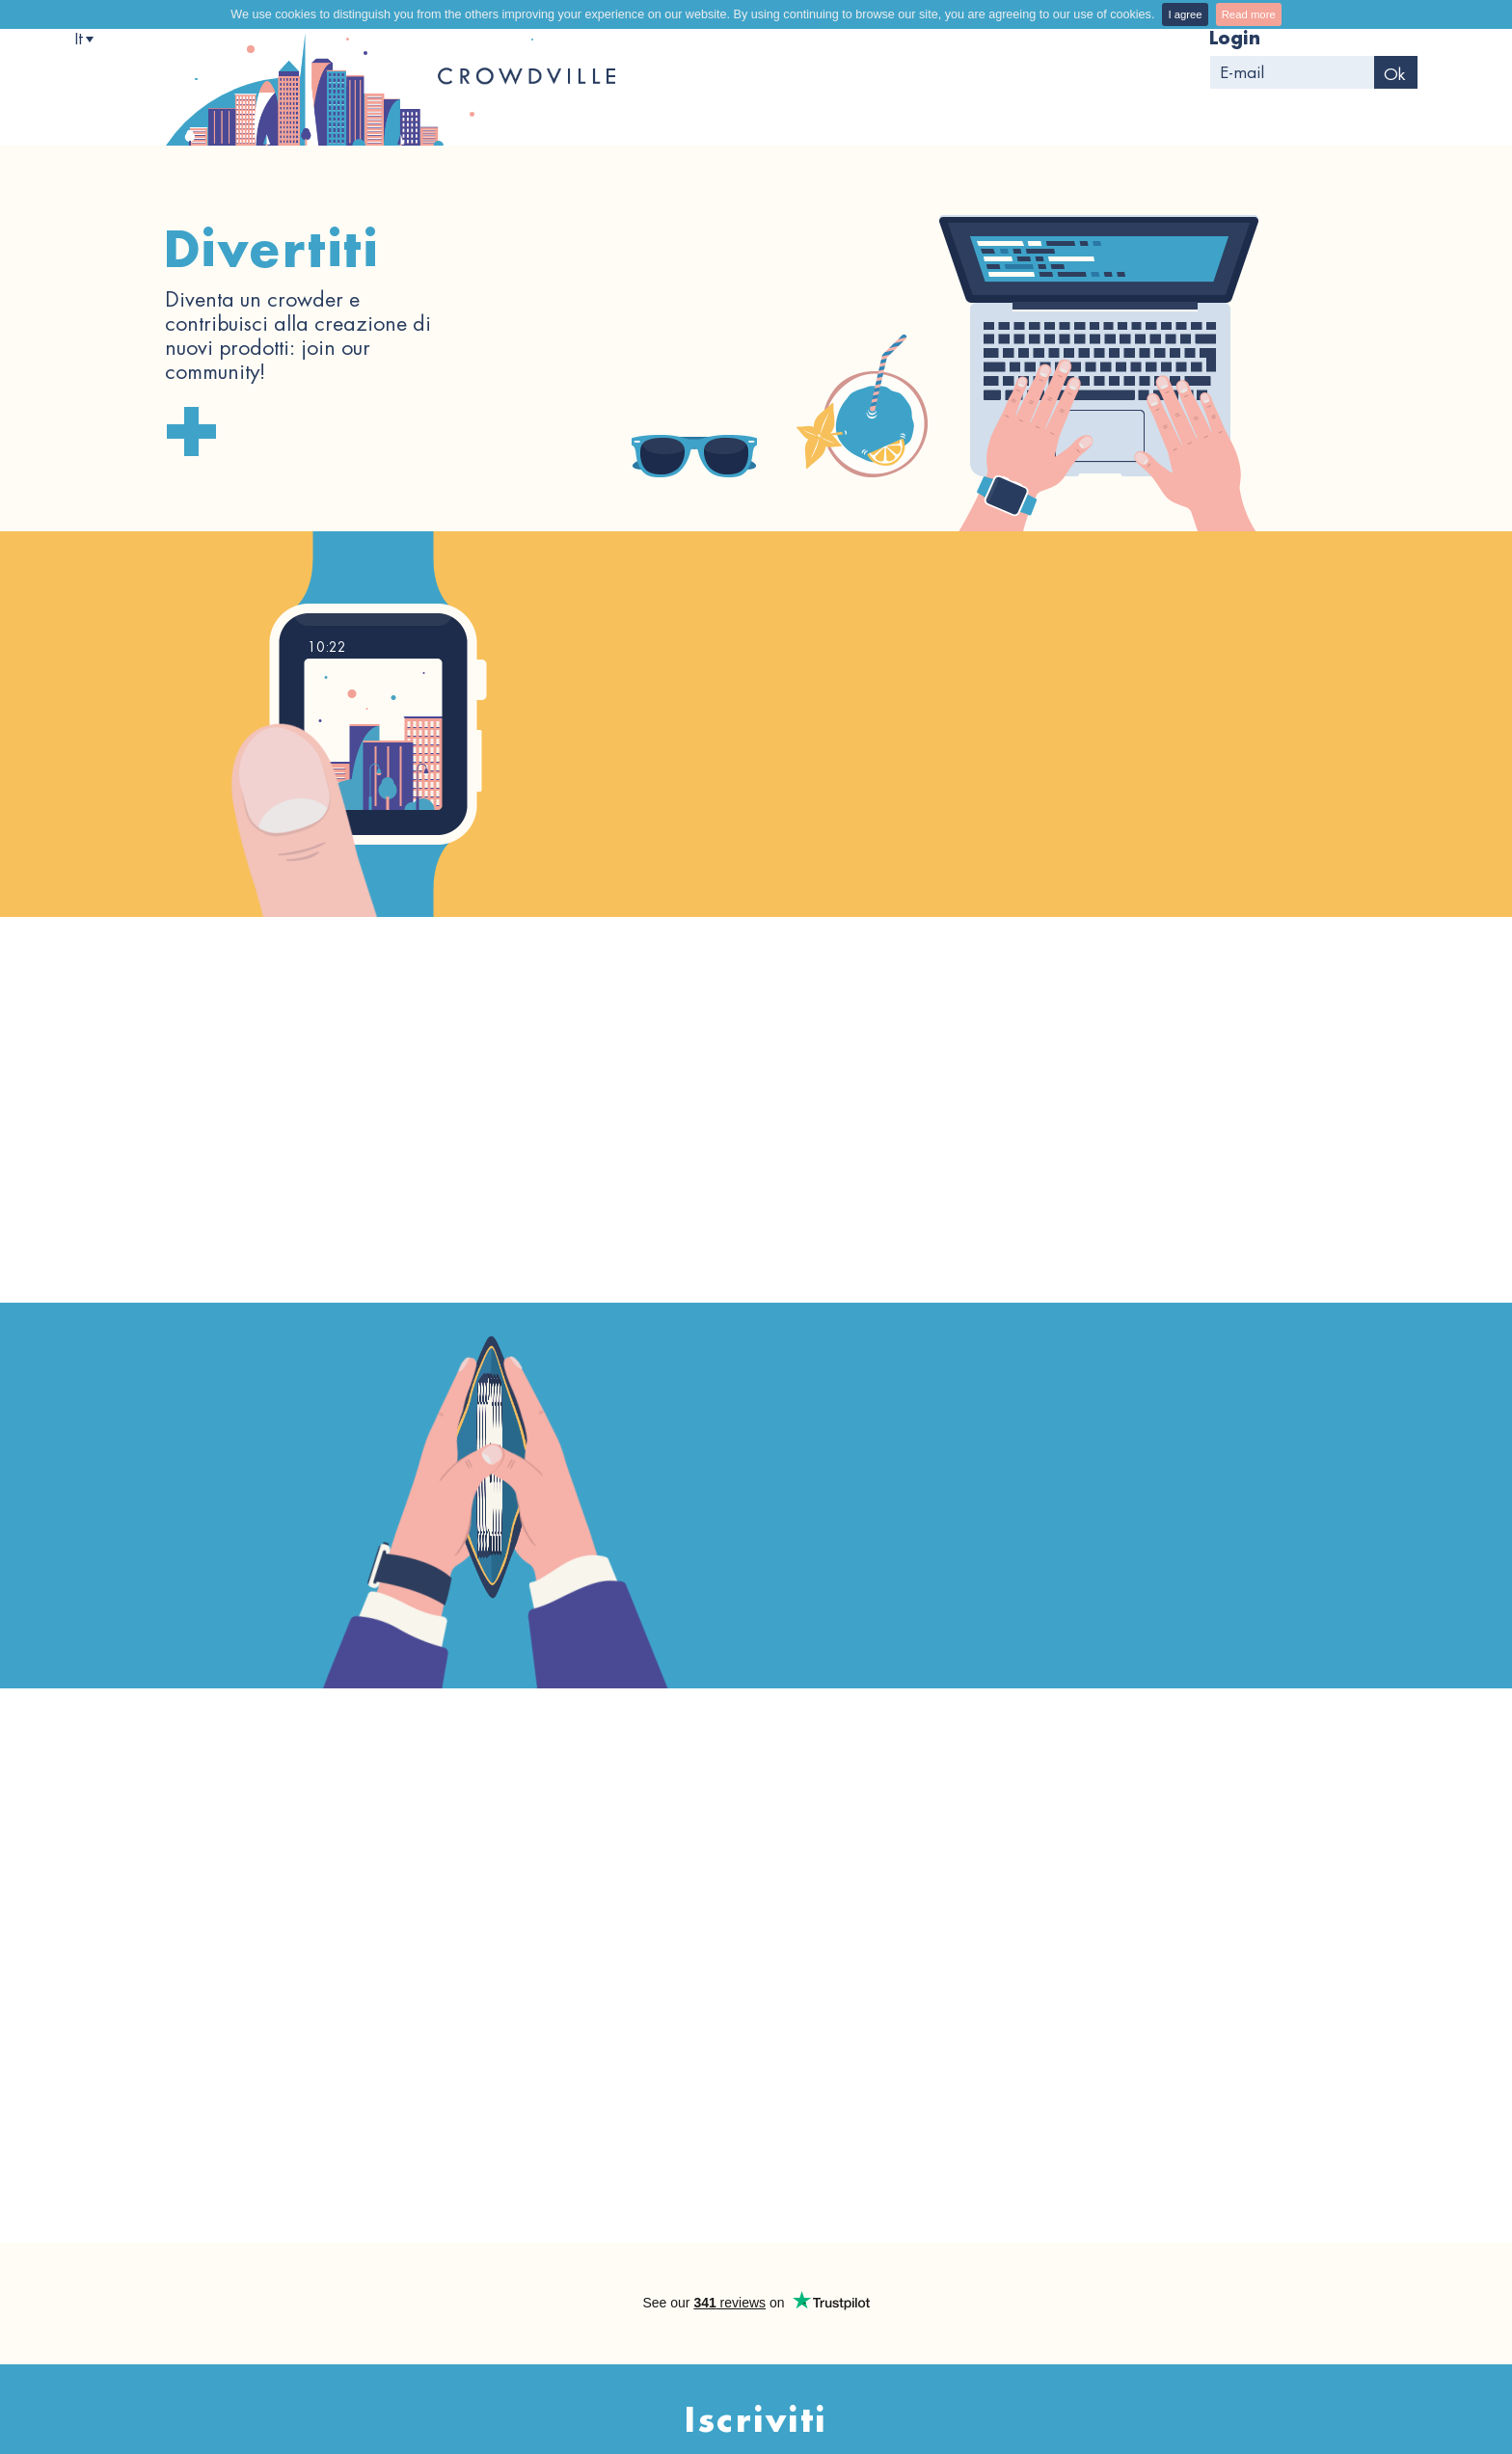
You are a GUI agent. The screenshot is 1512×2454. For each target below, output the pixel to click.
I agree (1185, 14)
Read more (1249, 14)
